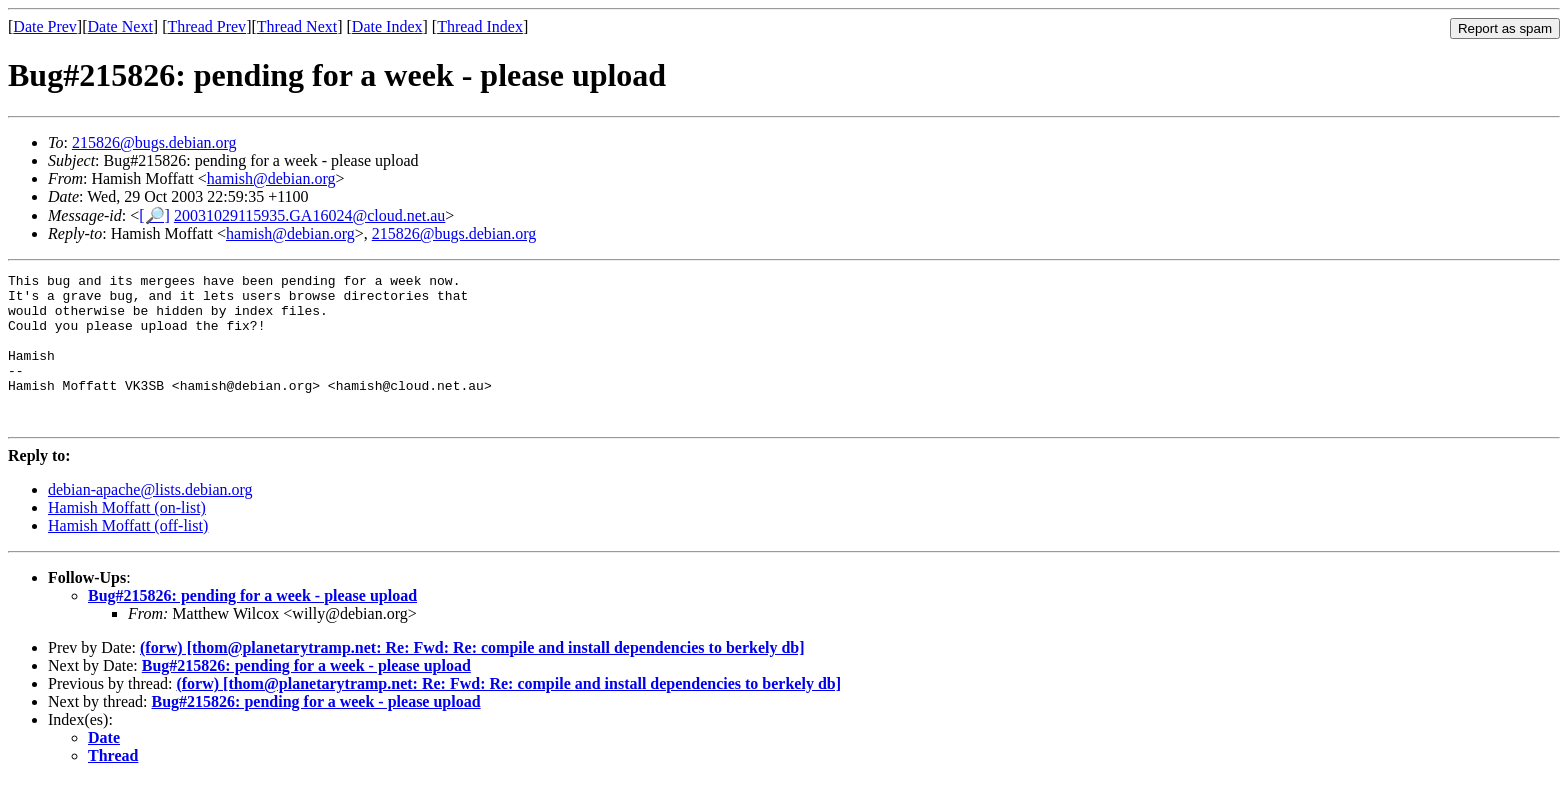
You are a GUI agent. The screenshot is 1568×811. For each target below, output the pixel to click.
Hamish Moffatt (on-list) (127, 537)
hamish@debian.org (271, 178)
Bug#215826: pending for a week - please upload (252, 625)
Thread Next (297, 26)
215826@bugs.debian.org (154, 142)
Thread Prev (206, 26)
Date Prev (45, 26)
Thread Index (480, 26)
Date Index (387, 26)
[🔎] (154, 215)
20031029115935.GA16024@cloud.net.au (309, 215)
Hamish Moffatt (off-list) (128, 555)
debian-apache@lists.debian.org (150, 519)
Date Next (120, 26)
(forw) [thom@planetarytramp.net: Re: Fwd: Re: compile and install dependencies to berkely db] (472, 677)
